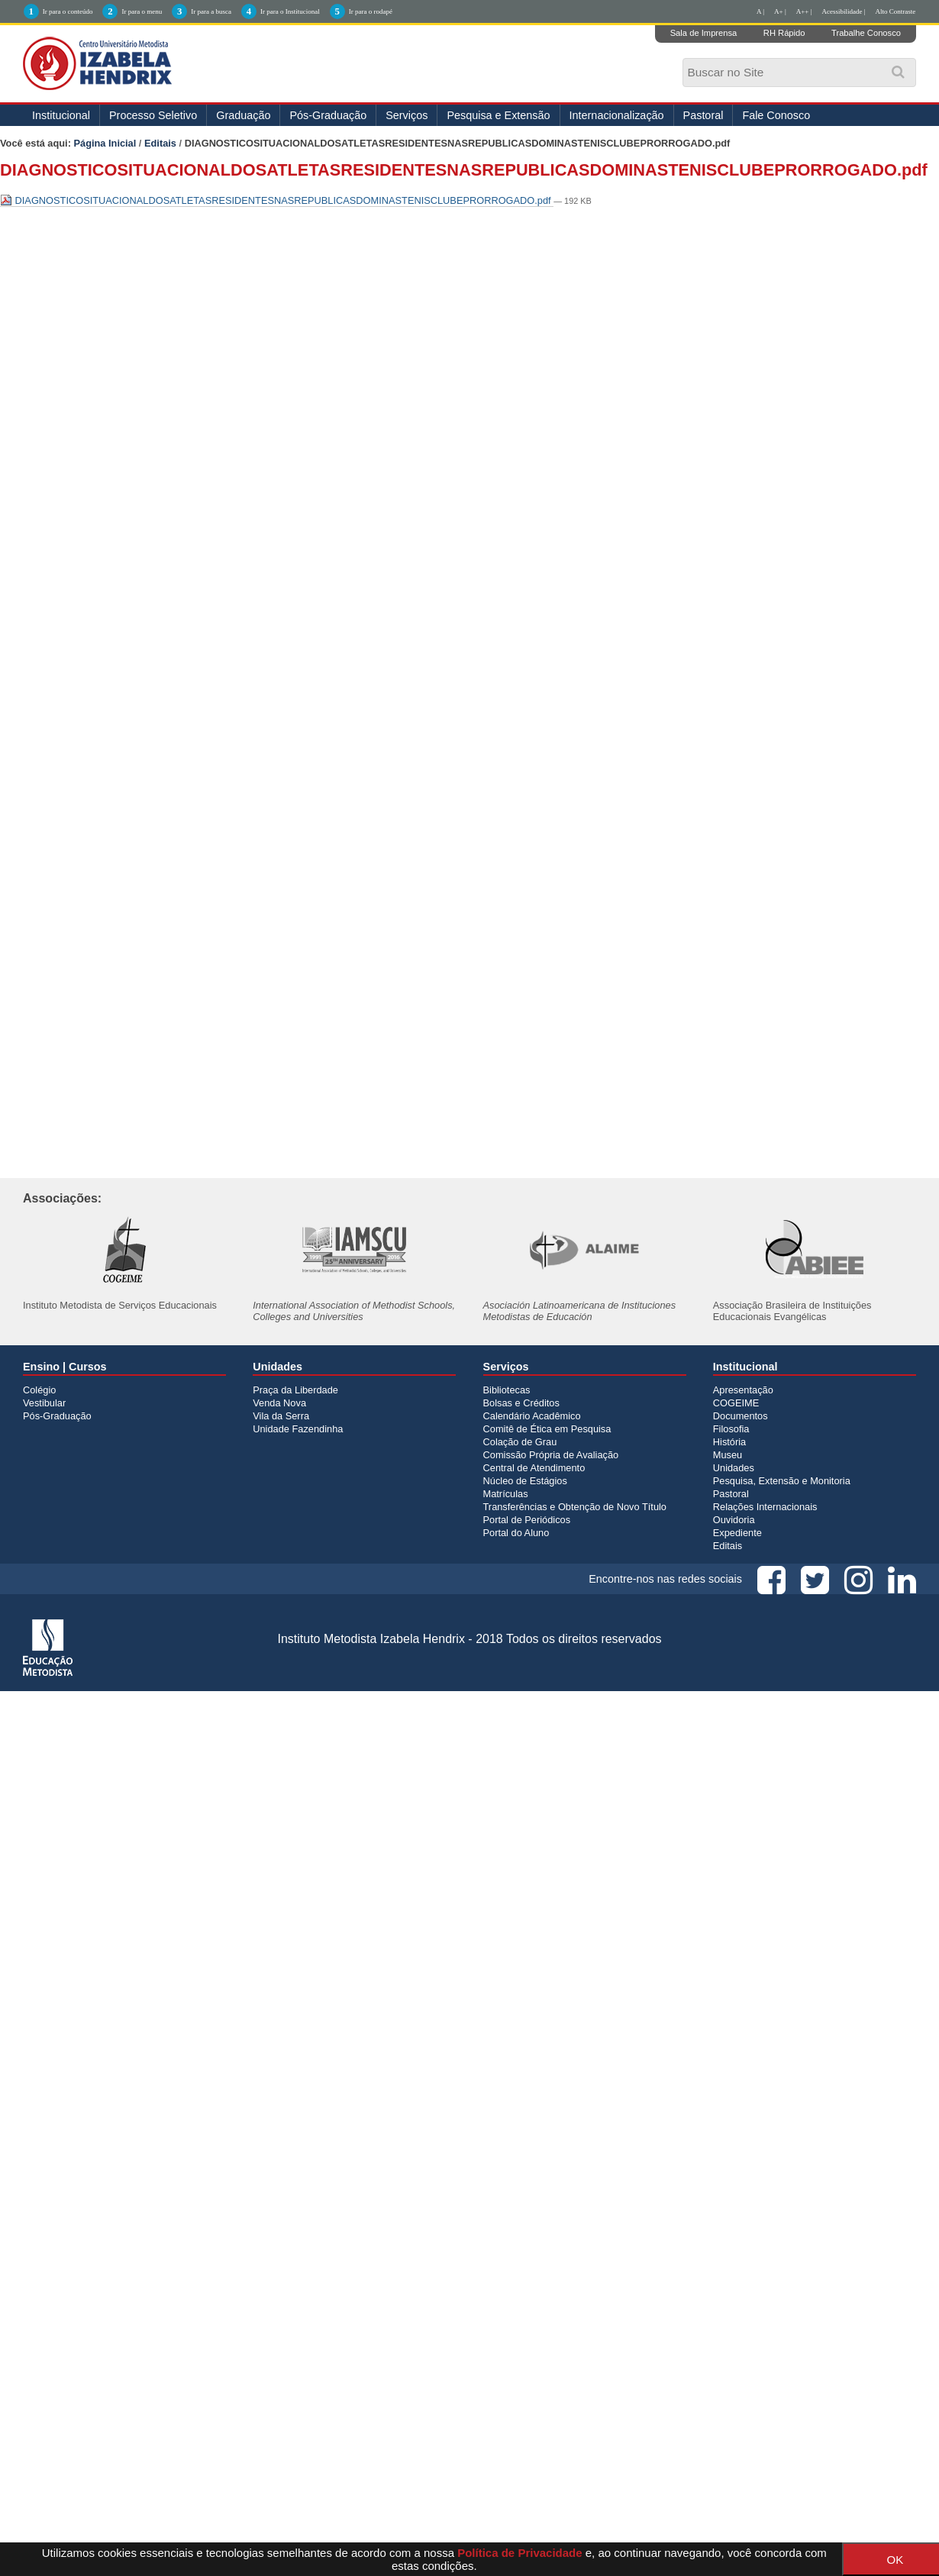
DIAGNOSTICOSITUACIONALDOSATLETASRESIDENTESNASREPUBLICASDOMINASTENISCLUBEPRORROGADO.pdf (276, 200)
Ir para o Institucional (290, 11)
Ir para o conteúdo (68, 11)
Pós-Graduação (327, 115)
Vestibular (44, 1403)
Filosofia (731, 1429)
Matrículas (505, 1493)
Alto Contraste (896, 11)
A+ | (780, 11)
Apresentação (743, 1390)
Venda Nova (279, 1403)
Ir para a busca (211, 11)
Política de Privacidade (519, 2552)
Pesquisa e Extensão (498, 115)
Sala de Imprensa (703, 32)
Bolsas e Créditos (521, 1403)
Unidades (733, 1468)
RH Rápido (784, 32)
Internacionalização (617, 115)
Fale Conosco (776, 115)
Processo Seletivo (153, 115)
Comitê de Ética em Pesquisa (547, 1429)
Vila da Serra (281, 1416)
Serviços (407, 115)
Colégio (39, 1390)
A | (760, 11)
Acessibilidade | (843, 11)
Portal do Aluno (516, 1532)
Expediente (737, 1532)
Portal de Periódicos (527, 1519)
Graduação (243, 115)
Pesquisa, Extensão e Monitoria (781, 1481)
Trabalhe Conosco (866, 32)
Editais (160, 143)
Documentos (740, 1416)
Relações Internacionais (765, 1506)
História (729, 1442)
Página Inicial (105, 143)
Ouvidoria (734, 1519)
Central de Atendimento (534, 1468)
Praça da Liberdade (295, 1390)
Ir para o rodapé (370, 11)
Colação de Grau (520, 1442)
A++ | (804, 11)
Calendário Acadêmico (532, 1416)
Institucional (61, 115)
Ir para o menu (141, 11)
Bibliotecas (507, 1390)
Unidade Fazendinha (298, 1429)
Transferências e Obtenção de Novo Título (574, 1506)
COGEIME (736, 1403)
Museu (727, 1455)
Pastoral (703, 115)
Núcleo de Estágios (525, 1481)
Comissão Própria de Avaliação (551, 1455)
